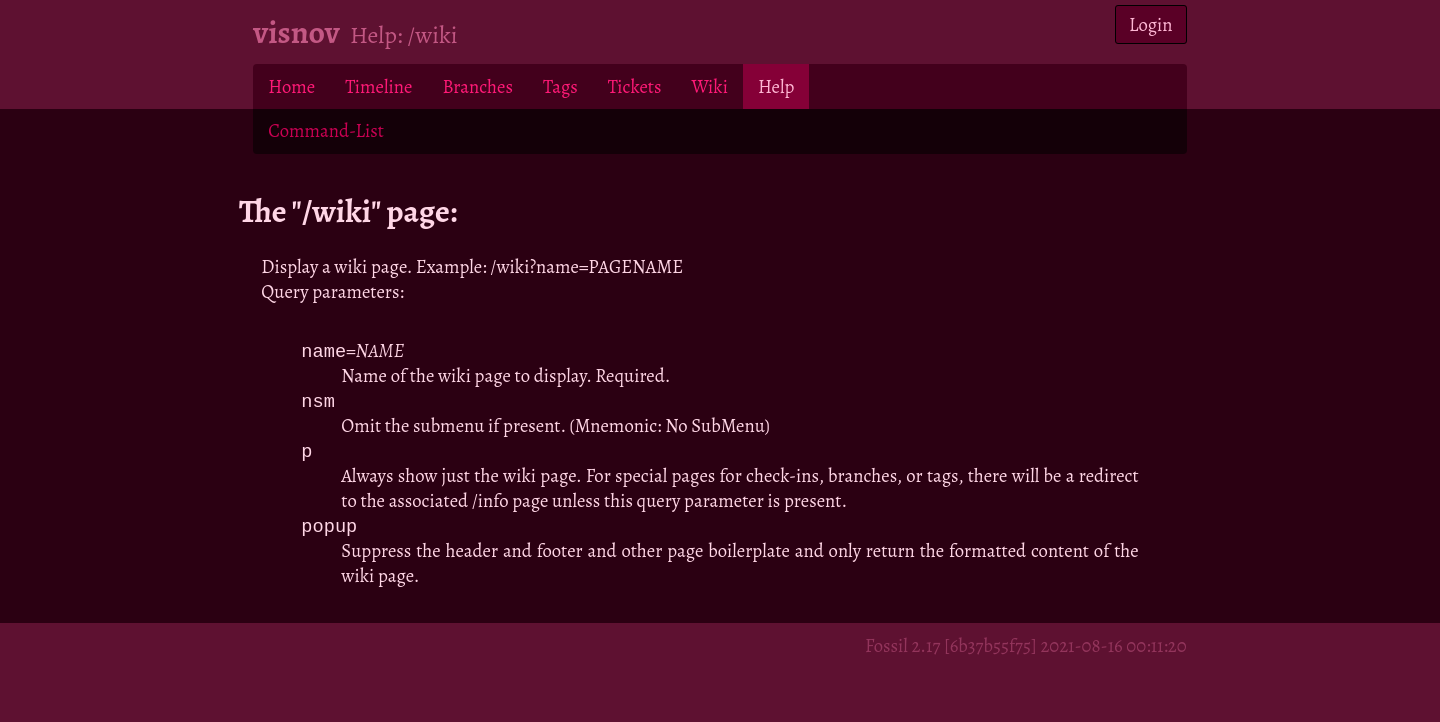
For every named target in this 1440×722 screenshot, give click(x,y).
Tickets (635, 86)
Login (1151, 24)
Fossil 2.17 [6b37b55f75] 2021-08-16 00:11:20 (1026, 649)
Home (291, 86)
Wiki (709, 86)
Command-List (325, 130)
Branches (477, 86)
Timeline (378, 86)
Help (776, 86)
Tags (560, 86)
